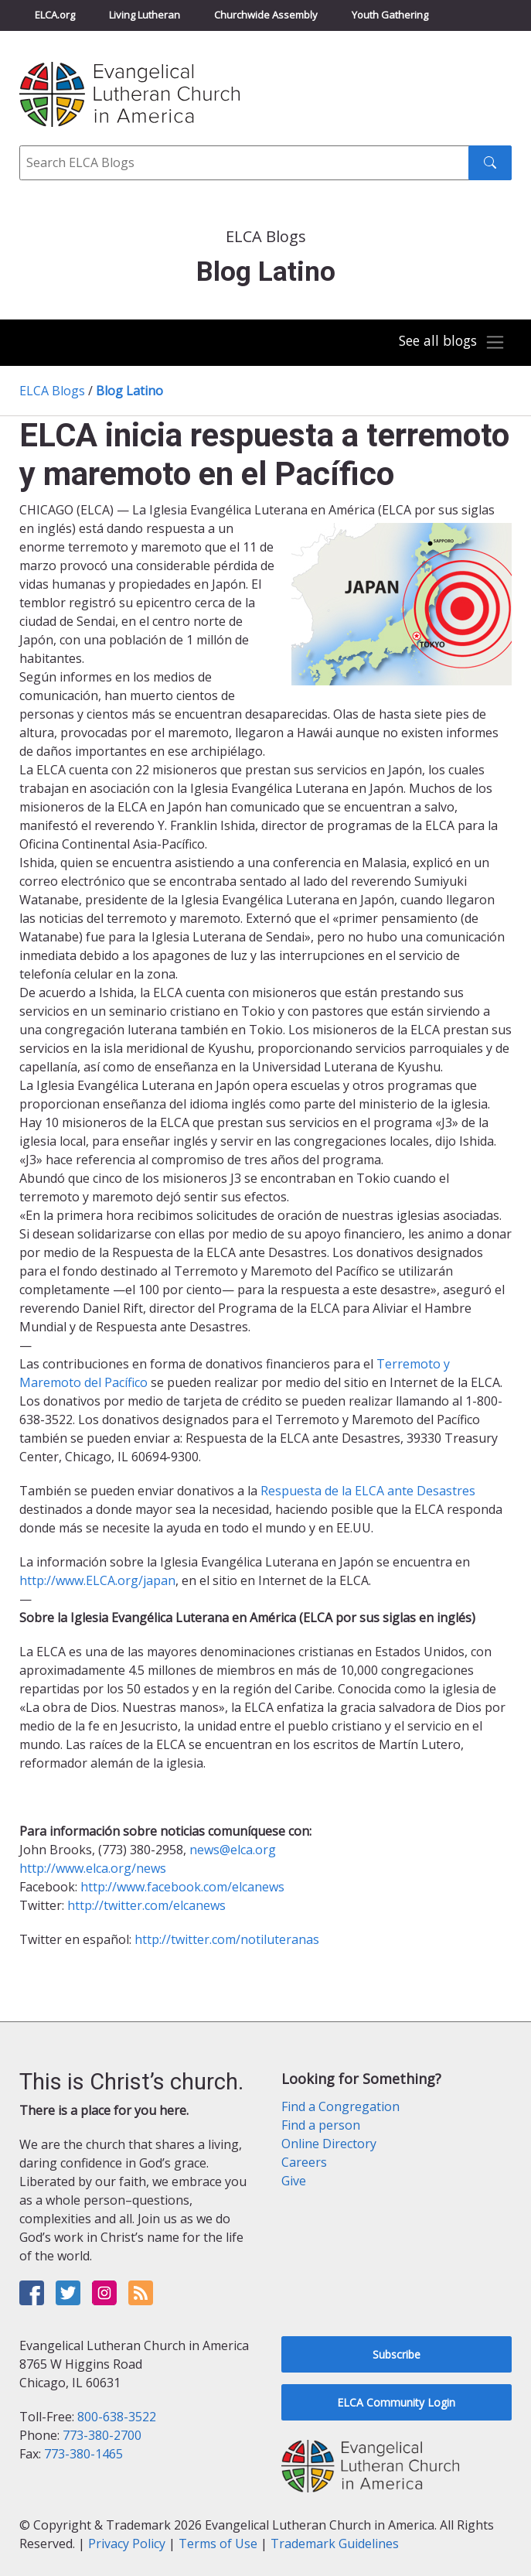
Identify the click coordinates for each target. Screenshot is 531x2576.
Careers (304, 2162)
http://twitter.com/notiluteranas (226, 1939)
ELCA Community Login (396, 2402)
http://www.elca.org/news (92, 1868)
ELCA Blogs (52, 390)
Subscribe (396, 2354)
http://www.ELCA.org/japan (97, 1580)
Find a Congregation (340, 2106)
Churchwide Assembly (266, 15)
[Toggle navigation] (452, 342)
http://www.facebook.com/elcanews (182, 1886)
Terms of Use (218, 2543)
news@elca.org (232, 1849)
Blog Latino (129, 390)
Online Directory (328, 2143)
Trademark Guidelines (335, 2543)
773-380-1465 (83, 2453)
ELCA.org (55, 15)
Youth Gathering (390, 15)
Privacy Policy (126, 2543)
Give (293, 2180)
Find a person (320, 2125)
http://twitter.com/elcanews (146, 1905)
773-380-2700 (102, 2435)
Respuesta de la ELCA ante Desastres (367, 1490)
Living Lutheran (144, 15)
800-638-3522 (116, 2416)
